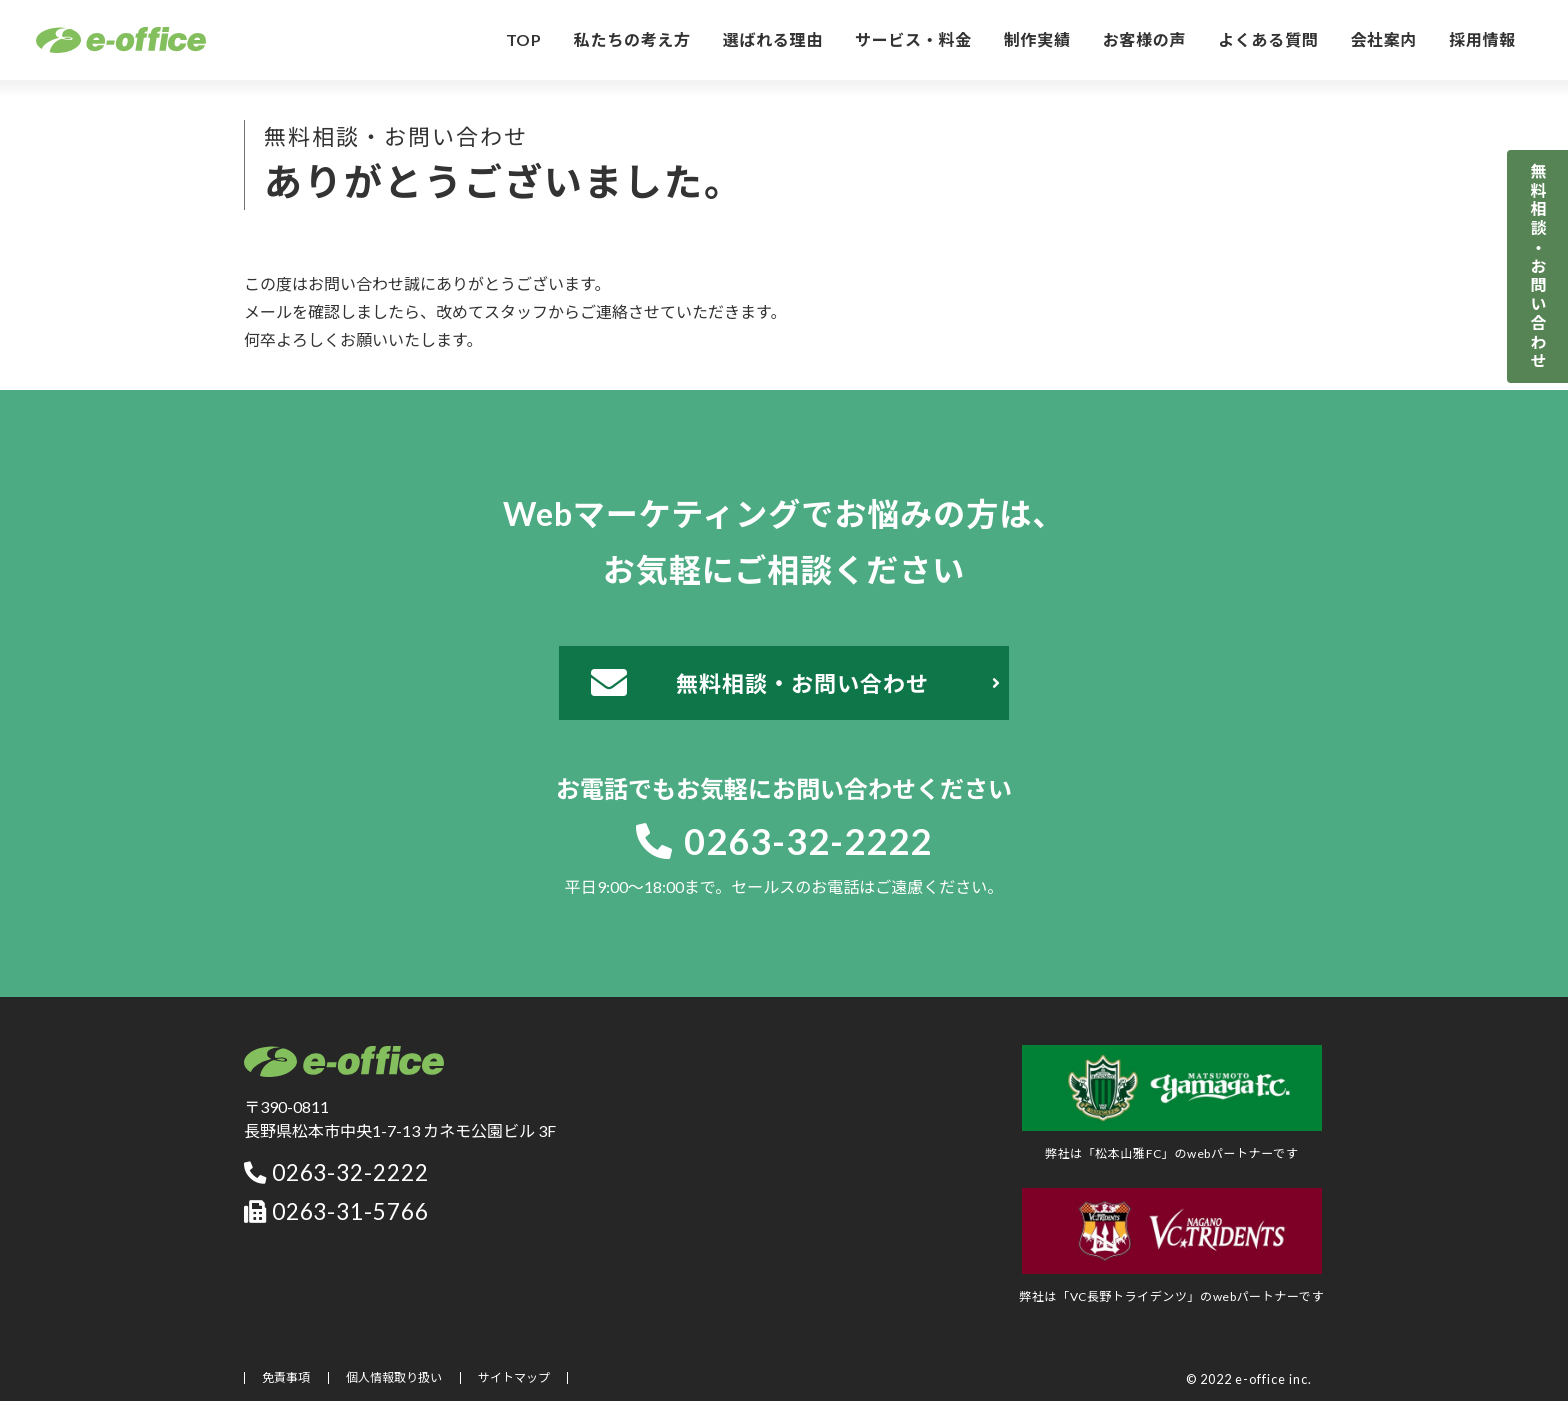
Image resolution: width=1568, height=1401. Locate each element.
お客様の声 (1145, 39)
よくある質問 (1268, 39)
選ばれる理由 (773, 39)
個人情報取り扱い (394, 1377)
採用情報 (1482, 39)
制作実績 (1037, 39)
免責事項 (286, 1377)
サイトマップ (514, 1377)
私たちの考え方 (632, 39)
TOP (524, 39)
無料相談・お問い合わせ (1538, 266)
